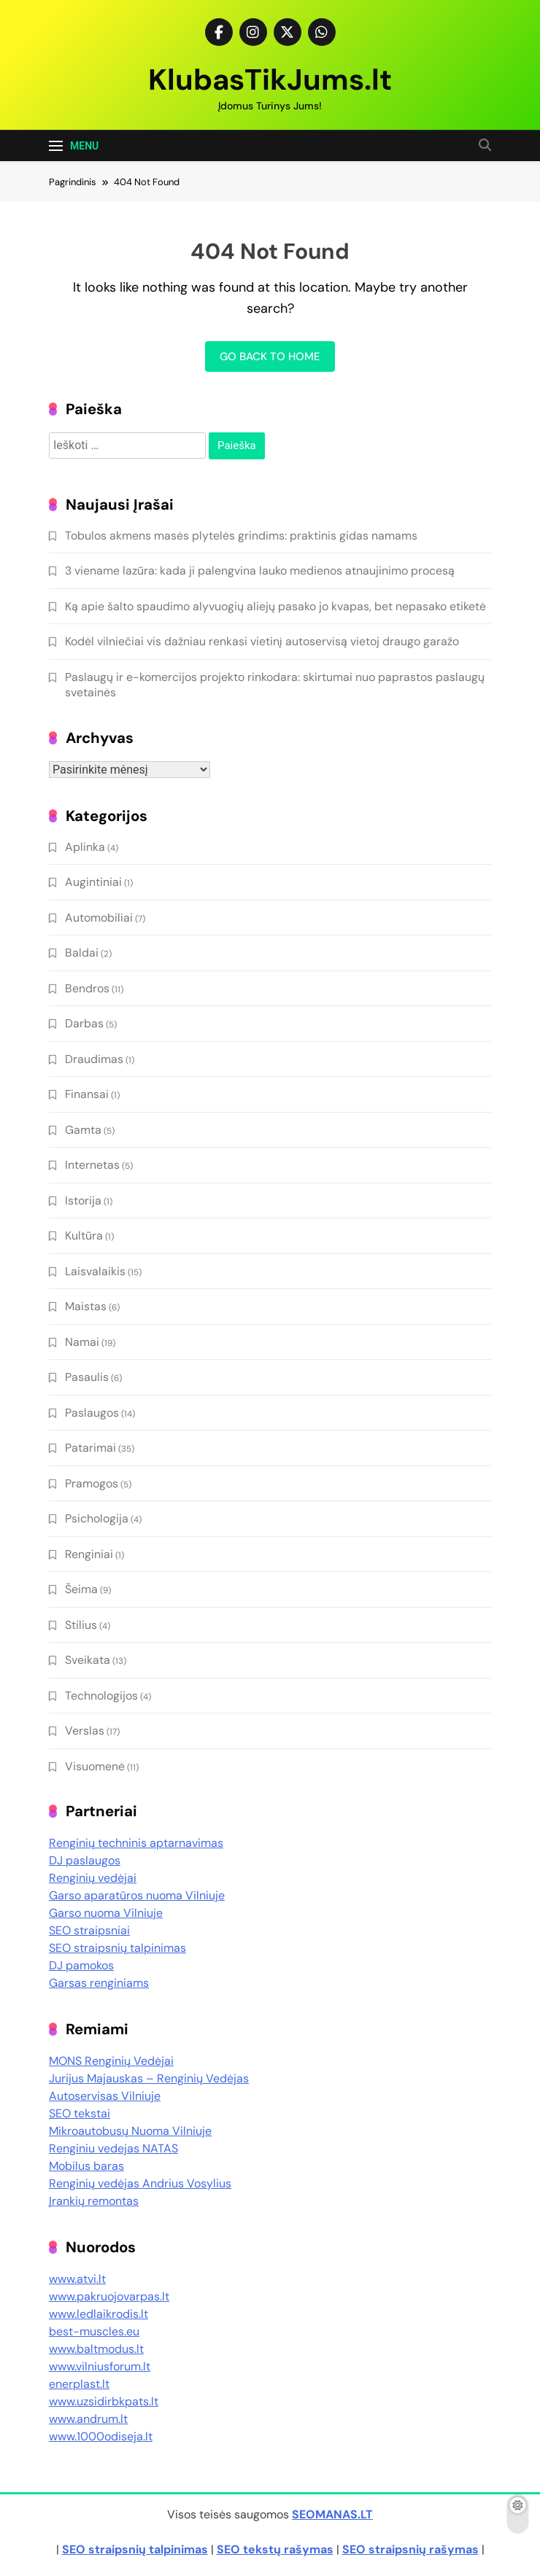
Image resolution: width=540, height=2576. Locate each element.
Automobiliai (99, 917)
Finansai (87, 1094)
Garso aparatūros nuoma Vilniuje (137, 1895)
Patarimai (90, 1447)
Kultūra (84, 1235)
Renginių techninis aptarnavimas (136, 1843)
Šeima (81, 1589)
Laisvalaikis (95, 1271)
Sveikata (87, 1660)
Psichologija (96, 1518)
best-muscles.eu (94, 2331)
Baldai (82, 952)
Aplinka (85, 847)
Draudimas (94, 1059)
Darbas (84, 1023)
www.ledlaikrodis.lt (98, 2314)
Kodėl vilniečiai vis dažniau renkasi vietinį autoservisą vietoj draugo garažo (262, 641)
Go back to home (270, 356)
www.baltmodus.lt (96, 2349)
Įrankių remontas (94, 2201)
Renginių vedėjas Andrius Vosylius (140, 2183)
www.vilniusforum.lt (99, 2366)
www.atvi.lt (77, 2279)
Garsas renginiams (99, 1983)
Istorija (83, 1200)
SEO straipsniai (89, 1930)
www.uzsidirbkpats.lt (103, 2401)
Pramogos (91, 1483)
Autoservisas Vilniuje (105, 2096)
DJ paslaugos (84, 1860)
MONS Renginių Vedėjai (111, 2061)
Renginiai (89, 1554)
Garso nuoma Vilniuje (106, 1913)
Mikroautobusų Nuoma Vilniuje (130, 2131)
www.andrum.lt (88, 2419)
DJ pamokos (81, 1965)
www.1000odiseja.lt (101, 2436)
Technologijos (101, 1695)
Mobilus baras (86, 2166)
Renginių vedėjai (92, 1878)
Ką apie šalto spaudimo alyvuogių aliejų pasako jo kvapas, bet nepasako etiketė (275, 606)
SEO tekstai (79, 2113)
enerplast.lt (79, 2384)
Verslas (84, 1730)
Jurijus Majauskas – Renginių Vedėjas (149, 2078)
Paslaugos (92, 1412)
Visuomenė (95, 1766)
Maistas (86, 1306)
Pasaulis (87, 1377)
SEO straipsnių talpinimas (117, 1948)
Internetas (92, 1164)
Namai (82, 1342)
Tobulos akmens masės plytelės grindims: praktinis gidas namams (241, 535)
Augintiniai (93, 882)
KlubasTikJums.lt (270, 79)
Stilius (81, 1625)
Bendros (87, 988)
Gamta (83, 1129)
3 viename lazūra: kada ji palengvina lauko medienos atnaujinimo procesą (260, 570)
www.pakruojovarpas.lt (109, 2296)
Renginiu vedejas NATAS (113, 2148)
